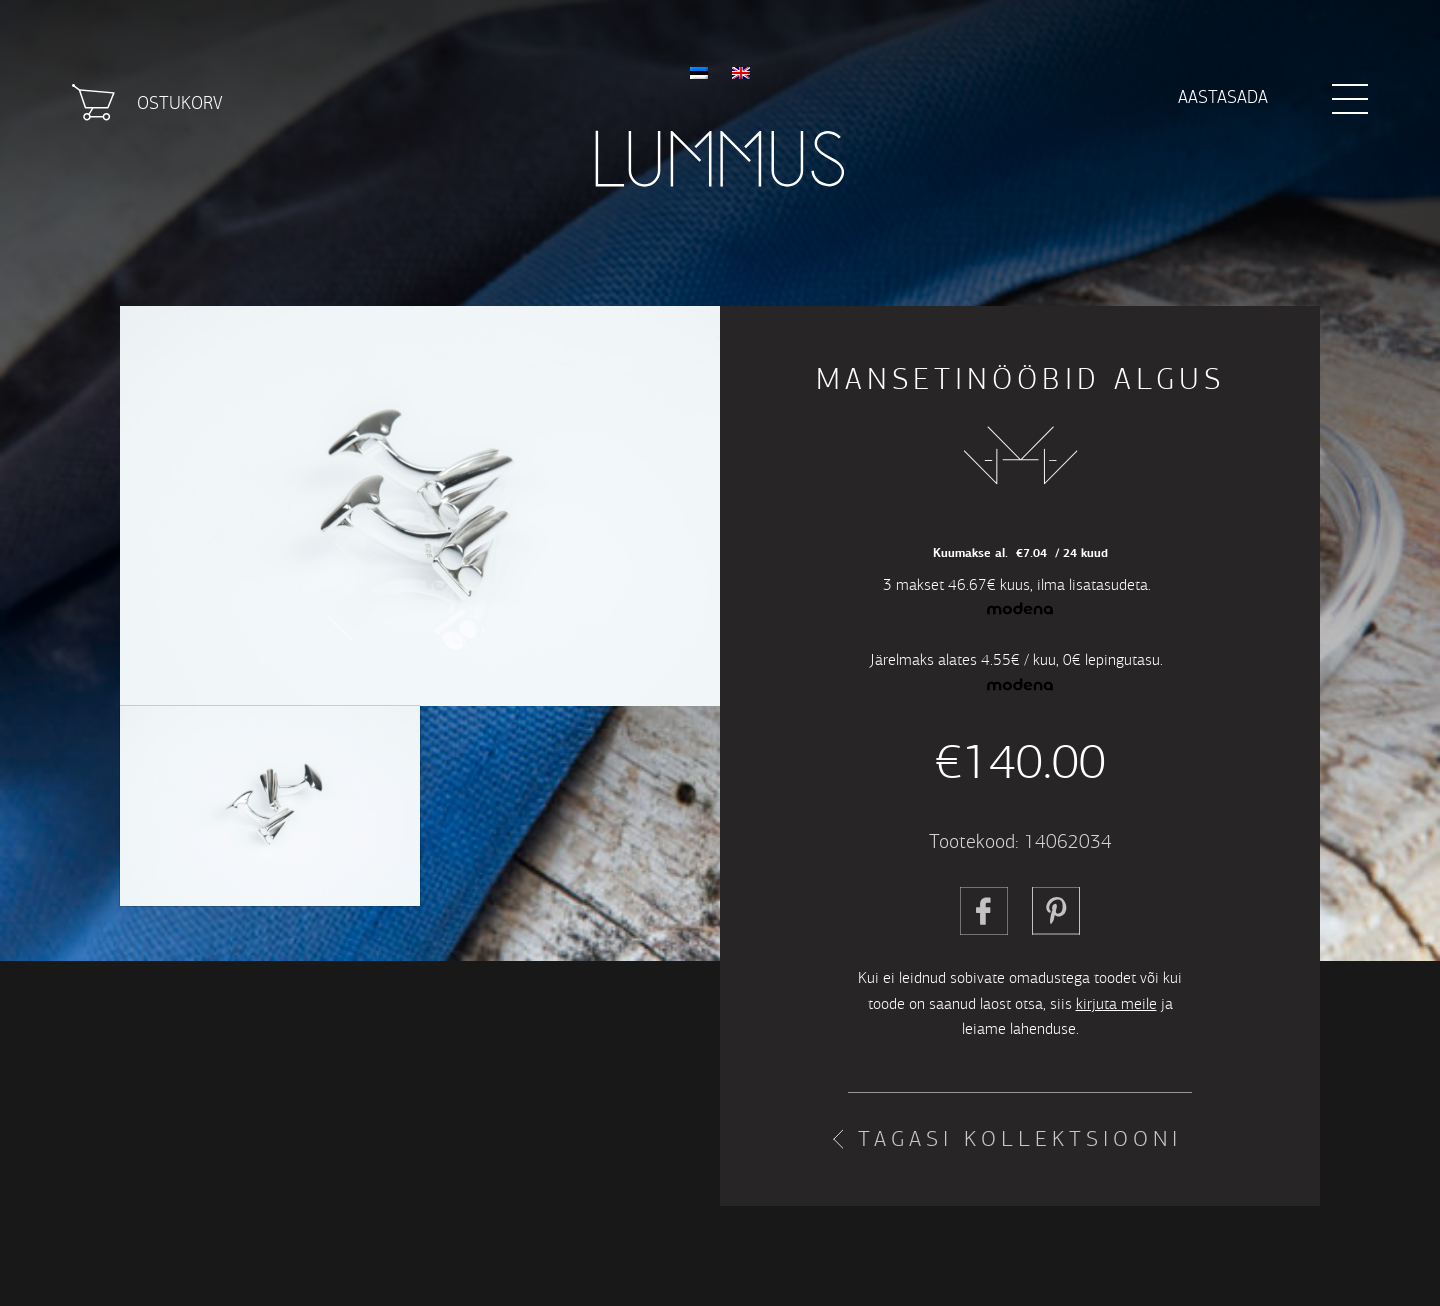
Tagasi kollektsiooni (1020, 1139)
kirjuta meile (1116, 1003)
